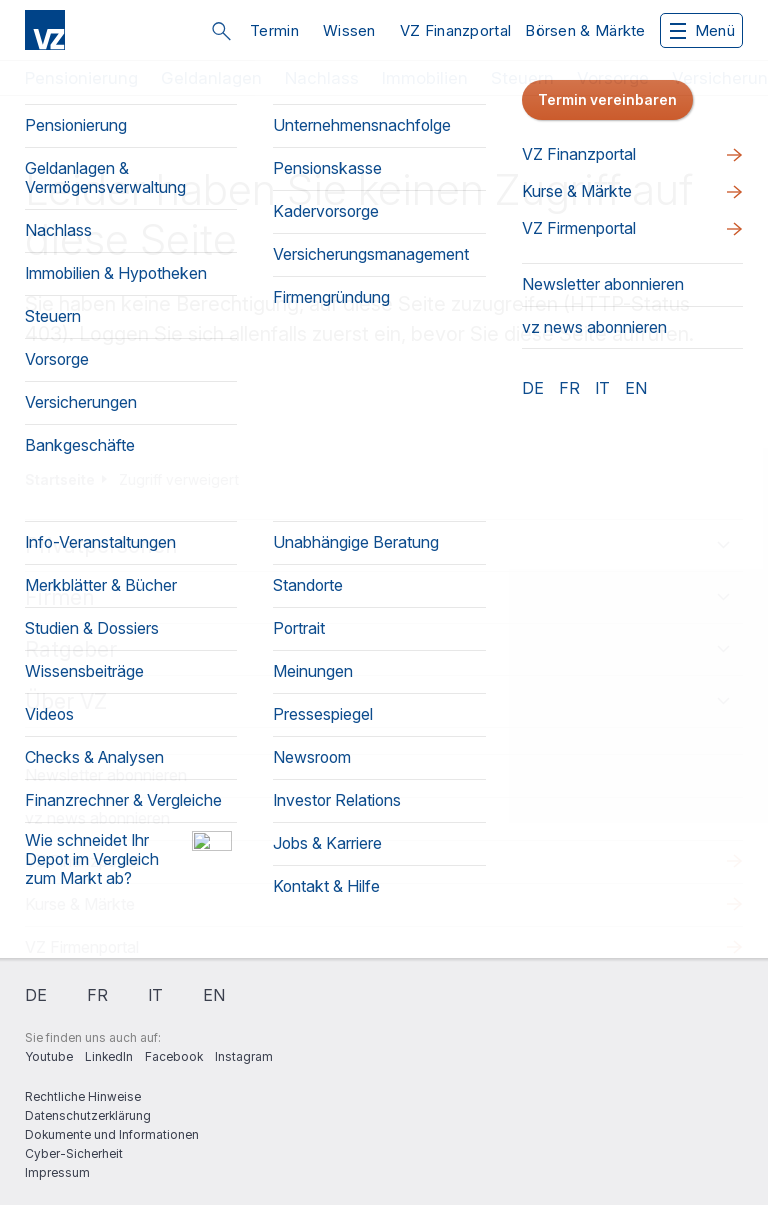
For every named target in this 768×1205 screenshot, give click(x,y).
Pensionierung (81, 78)
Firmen (60, 597)
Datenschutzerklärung (88, 1115)
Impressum (57, 1172)
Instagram (244, 1056)
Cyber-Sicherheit (74, 1153)
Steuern (522, 78)
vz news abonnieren (97, 818)
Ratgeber (71, 649)
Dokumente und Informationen (112, 1134)
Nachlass (322, 78)
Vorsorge (613, 78)
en (214, 995)
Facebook (174, 1056)
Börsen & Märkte (585, 30)
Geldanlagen (211, 78)
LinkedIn (109, 1056)
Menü (702, 30)
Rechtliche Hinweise (83, 1096)
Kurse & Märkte (80, 904)
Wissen (349, 30)
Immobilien (425, 78)
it (155, 995)
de (36, 995)
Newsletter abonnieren (106, 775)
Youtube (49, 1056)
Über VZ (66, 701)
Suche (221, 31)
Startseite (60, 479)
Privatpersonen (101, 545)
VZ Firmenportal (82, 947)
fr (97, 995)
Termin (274, 30)
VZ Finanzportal (456, 30)
